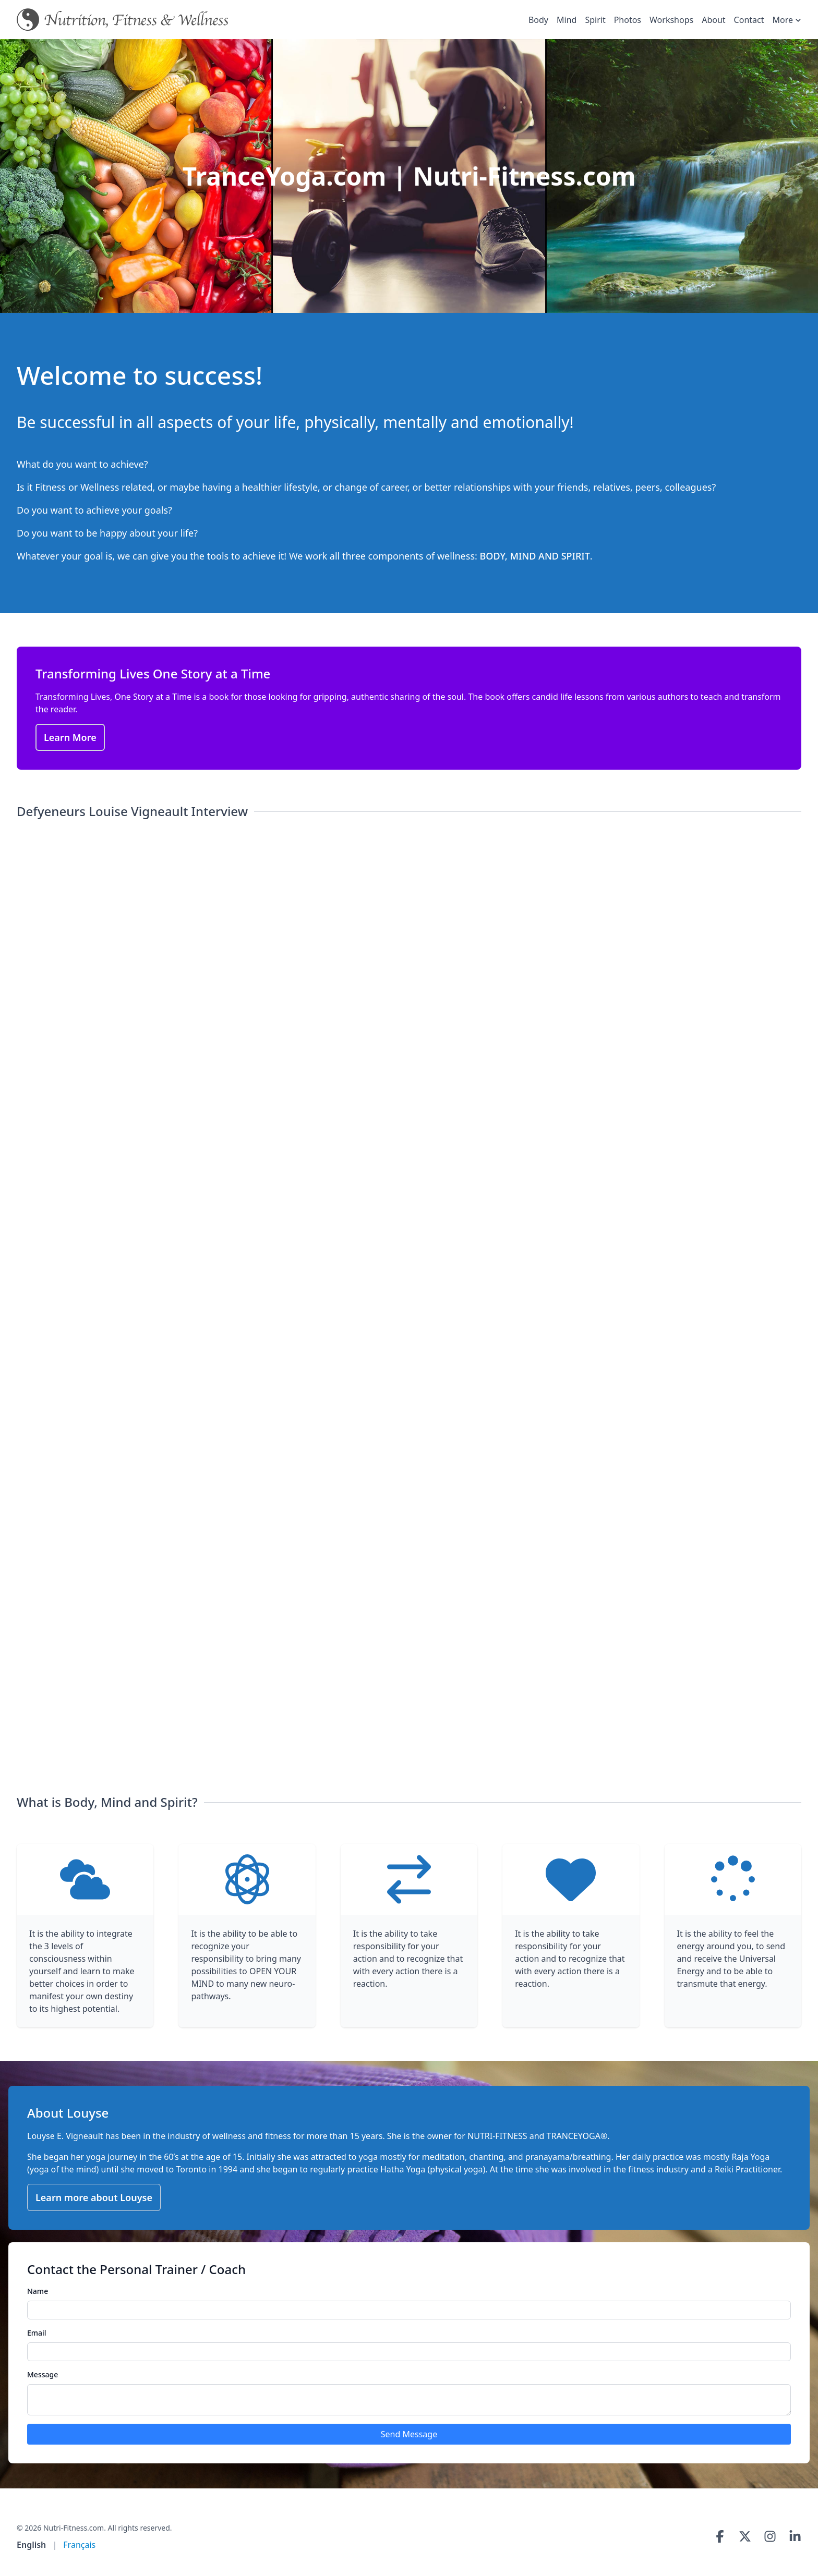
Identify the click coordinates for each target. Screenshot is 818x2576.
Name (37, 2291)
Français (79, 2544)
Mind (566, 20)
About (713, 20)
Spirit (595, 20)
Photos (627, 20)
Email (36, 2333)
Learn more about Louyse (93, 2197)
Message (42, 2374)
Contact (749, 20)
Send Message (409, 2434)
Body (538, 20)
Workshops (671, 20)
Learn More (70, 737)
